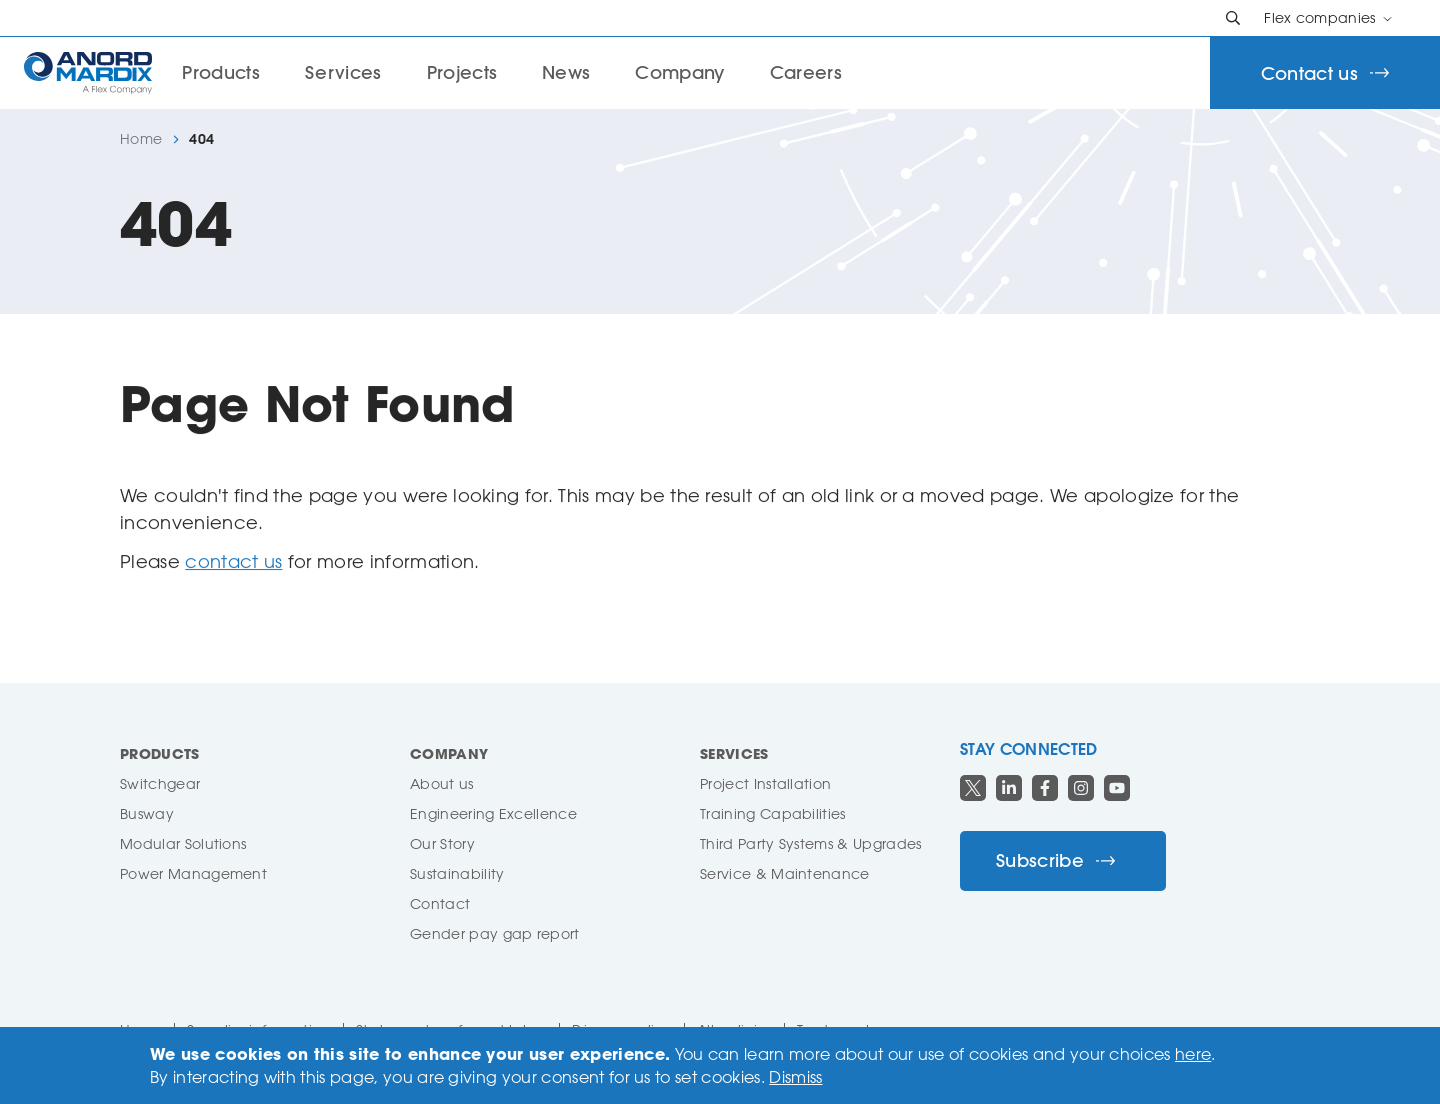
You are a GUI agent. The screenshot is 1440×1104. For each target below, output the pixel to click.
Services (343, 72)
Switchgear (160, 783)
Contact (440, 903)
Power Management (193, 873)
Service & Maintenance (785, 873)
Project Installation (765, 783)
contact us (233, 561)
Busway (147, 813)
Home (141, 139)
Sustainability (457, 873)
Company (679, 72)
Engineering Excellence (493, 813)
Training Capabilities (773, 813)
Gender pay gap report (495, 933)
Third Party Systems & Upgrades (811, 843)
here (1193, 1054)
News (566, 72)
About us (442, 783)
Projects (462, 72)
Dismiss (795, 1077)
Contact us (1325, 73)
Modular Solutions (183, 843)
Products (160, 753)
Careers (806, 72)
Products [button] (221, 72)
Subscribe (1055, 860)
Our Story (442, 843)
